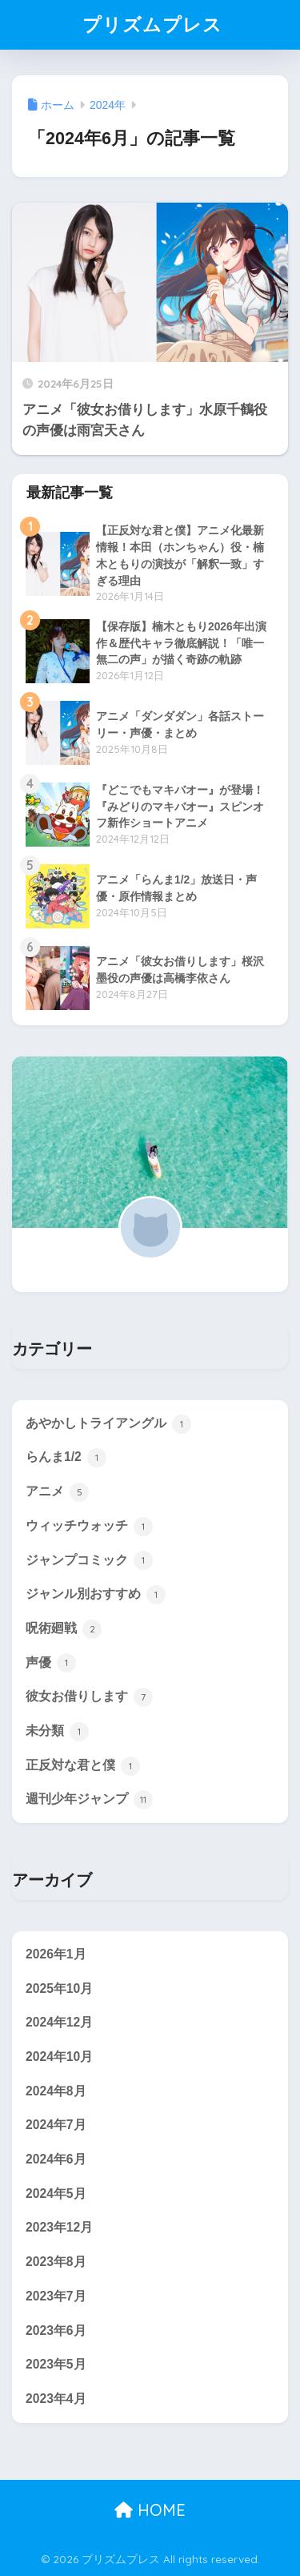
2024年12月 (59, 2022)
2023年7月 (56, 2296)
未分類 (57, 1731)
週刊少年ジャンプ (89, 1799)
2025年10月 (59, 1988)
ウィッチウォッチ (89, 1526)
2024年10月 (59, 2056)
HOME (150, 2510)
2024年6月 (56, 2159)
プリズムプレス (152, 24)
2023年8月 (56, 2261)
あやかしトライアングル (108, 1424)
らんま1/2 (66, 1457)
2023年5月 (56, 2364)
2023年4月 (56, 2398)
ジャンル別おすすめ (96, 1594)
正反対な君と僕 (83, 1766)
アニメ (57, 1492)
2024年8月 (56, 2091)
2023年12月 (59, 2227)
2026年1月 (56, 1954)
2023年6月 (56, 2330)
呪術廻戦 (64, 1629)
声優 (51, 1662)
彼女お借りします (89, 1697)
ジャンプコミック (89, 1560)
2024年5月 (56, 2193)
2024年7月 (56, 2124)
